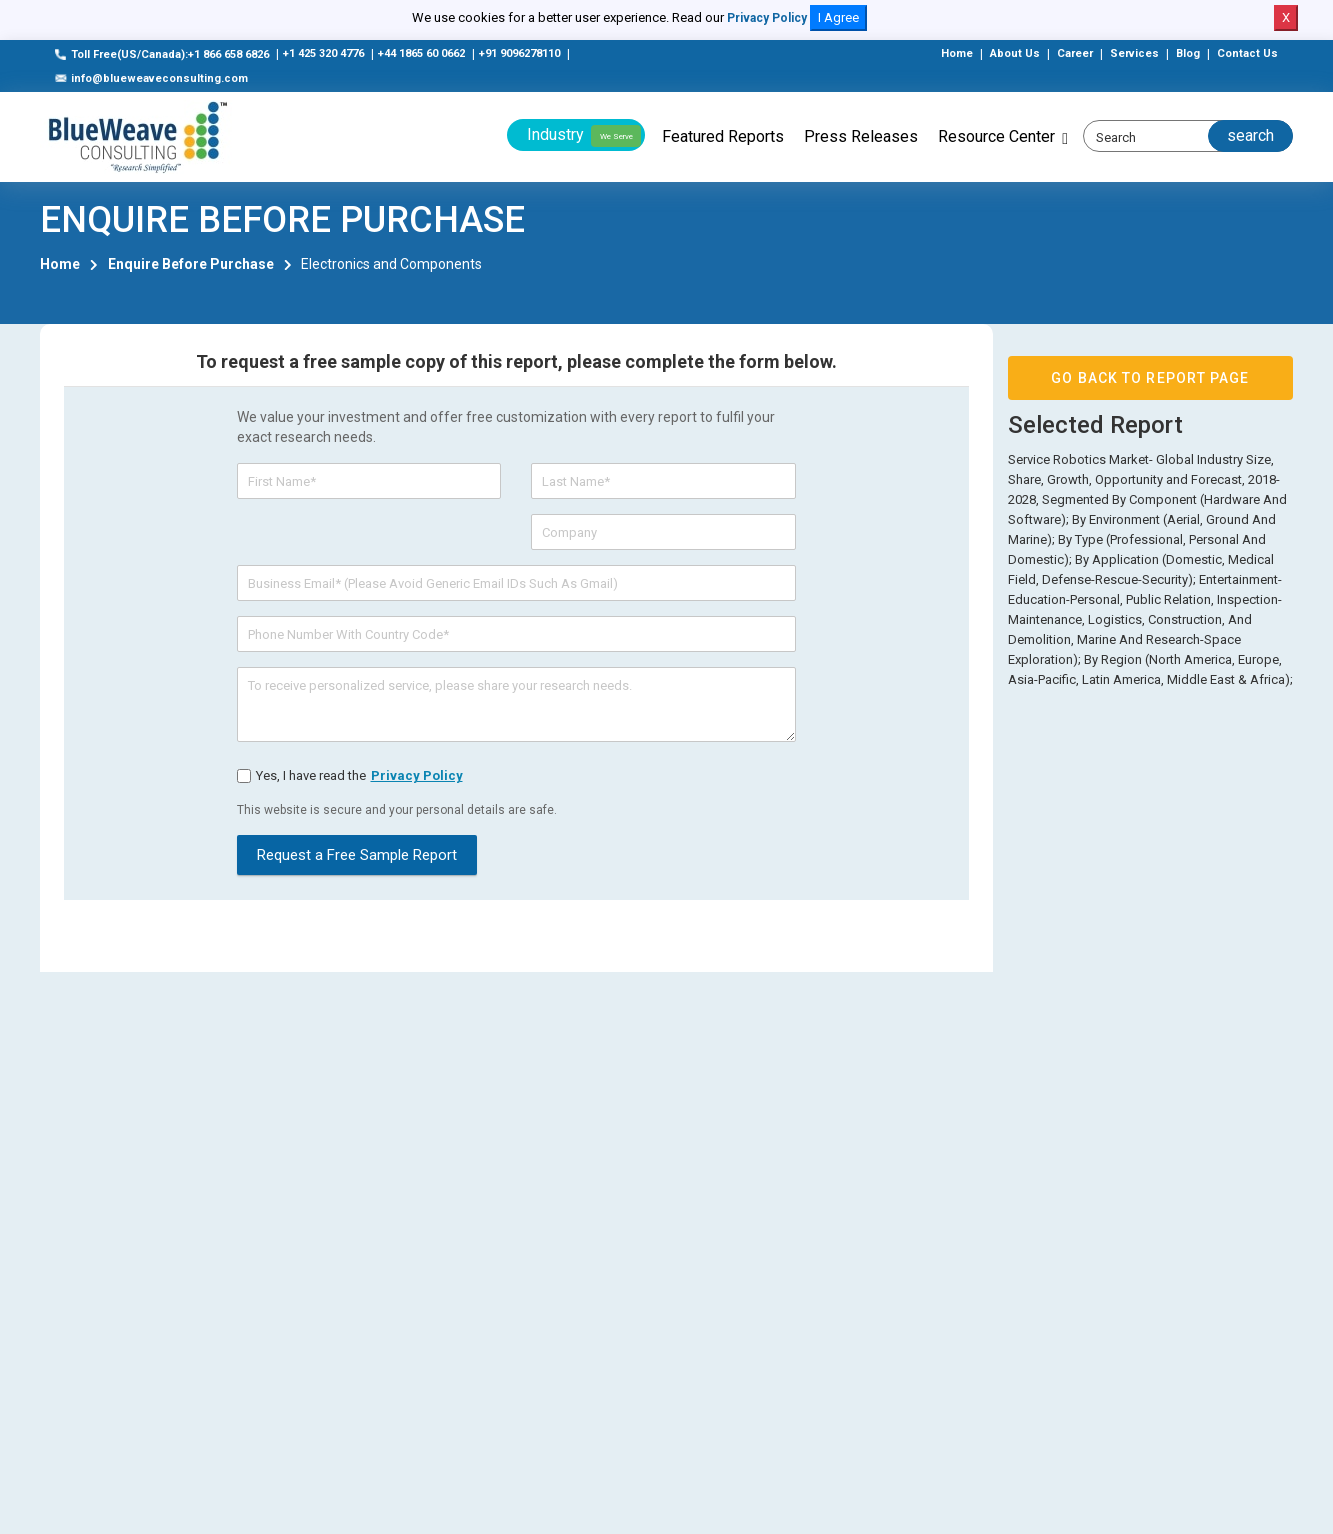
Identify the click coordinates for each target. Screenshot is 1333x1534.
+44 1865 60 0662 (421, 53)
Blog (1188, 53)
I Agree (838, 17)
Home (957, 53)
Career (1075, 53)
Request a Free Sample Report (357, 855)
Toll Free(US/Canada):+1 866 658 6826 (162, 54)
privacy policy (417, 775)
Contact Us (1247, 53)
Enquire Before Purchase (191, 264)
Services (1134, 53)
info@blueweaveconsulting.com (151, 78)
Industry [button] (584, 136)
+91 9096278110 (519, 53)
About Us (1015, 53)
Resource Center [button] (996, 136)
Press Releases (861, 136)
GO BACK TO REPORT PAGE (1150, 378)
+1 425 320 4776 (323, 53)
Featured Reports (723, 136)
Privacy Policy (767, 18)
